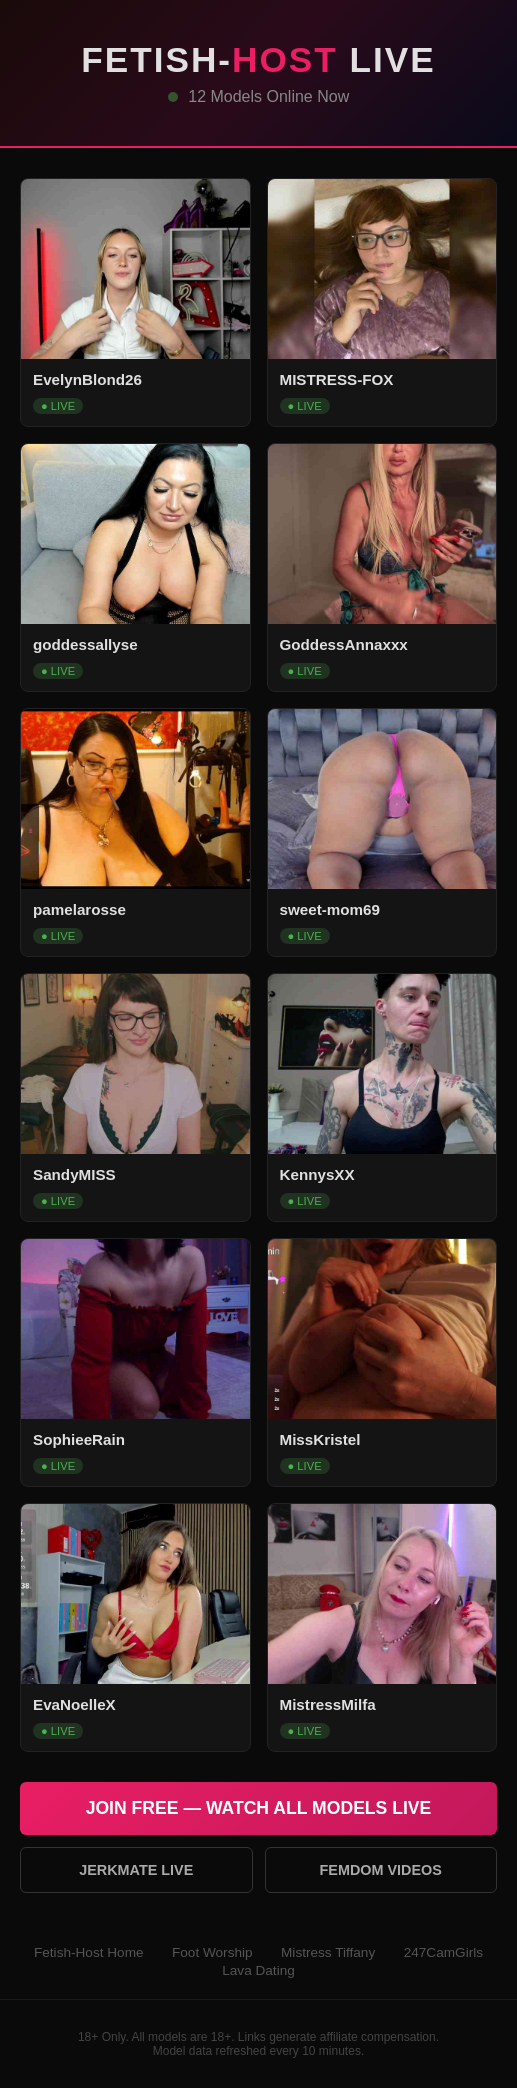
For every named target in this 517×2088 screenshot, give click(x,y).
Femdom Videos (381, 1870)
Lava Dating (258, 1970)
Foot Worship (212, 1952)
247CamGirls (443, 1952)
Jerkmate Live (136, 1870)
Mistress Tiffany (328, 1952)
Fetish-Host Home (89, 1952)
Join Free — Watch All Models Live (259, 1808)
